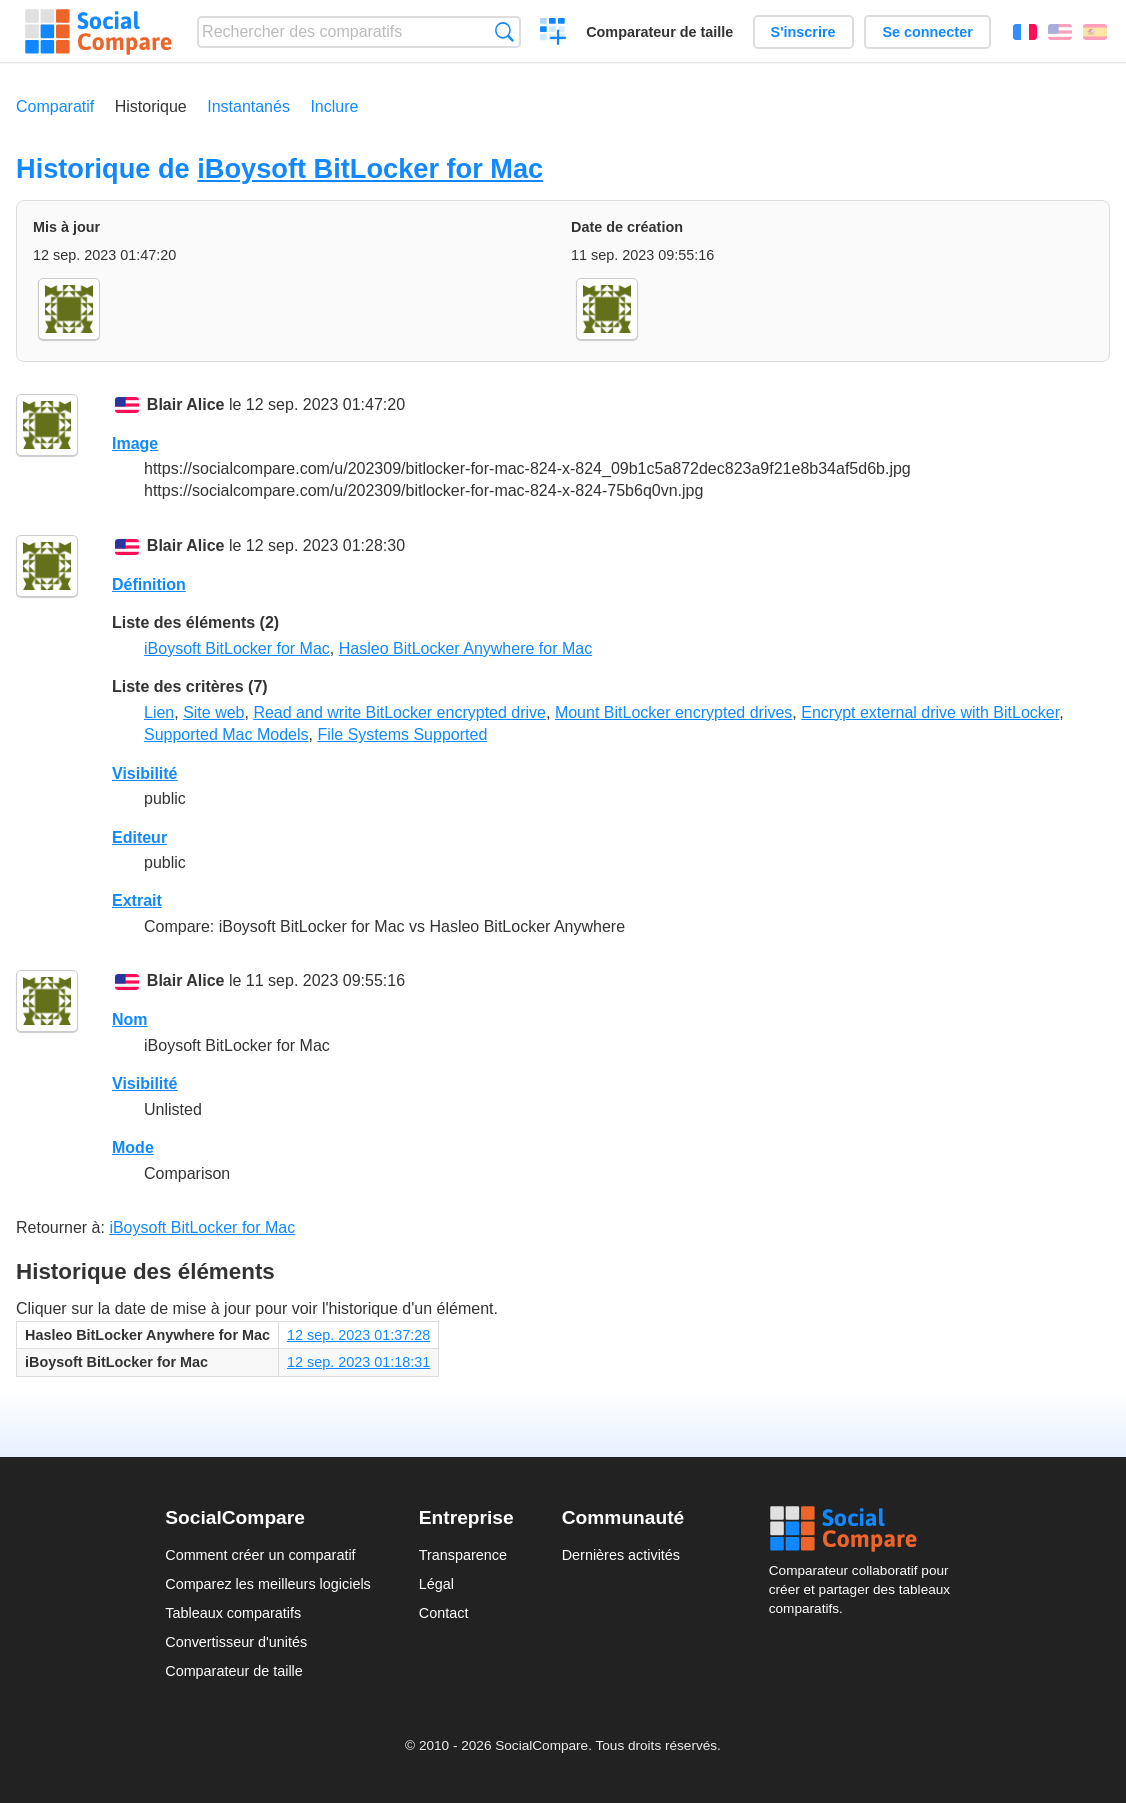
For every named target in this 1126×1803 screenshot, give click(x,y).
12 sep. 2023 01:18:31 (358, 1362)
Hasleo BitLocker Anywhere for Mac (465, 648)
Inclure (334, 106)
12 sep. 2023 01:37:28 (358, 1335)
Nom (130, 1019)
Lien (159, 712)
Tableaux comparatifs (233, 1613)
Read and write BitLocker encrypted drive (399, 712)
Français (1025, 32)
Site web (213, 712)
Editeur (139, 837)
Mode (133, 1147)
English (1060, 32)
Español (1095, 32)
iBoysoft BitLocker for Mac (370, 168)
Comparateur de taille (659, 32)
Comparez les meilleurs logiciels (268, 1584)
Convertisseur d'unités (236, 1642)
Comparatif (55, 106)
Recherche (504, 31)
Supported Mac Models (226, 734)
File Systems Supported (402, 734)
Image (135, 443)
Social (865, 1529)
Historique (151, 106)
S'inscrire (803, 32)
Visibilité (145, 773)
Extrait (137, 900)
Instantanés (248, 106)
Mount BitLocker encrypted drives (673, 712)
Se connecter (927, 32)
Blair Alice (186, 404)
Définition (149, 584)
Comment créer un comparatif (260, 1555)
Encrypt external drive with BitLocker (930, 712)
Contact (444, 1613)
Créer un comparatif (553, 34)
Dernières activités (621, 1555)
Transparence (463, 1555)
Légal (436, 1584)
